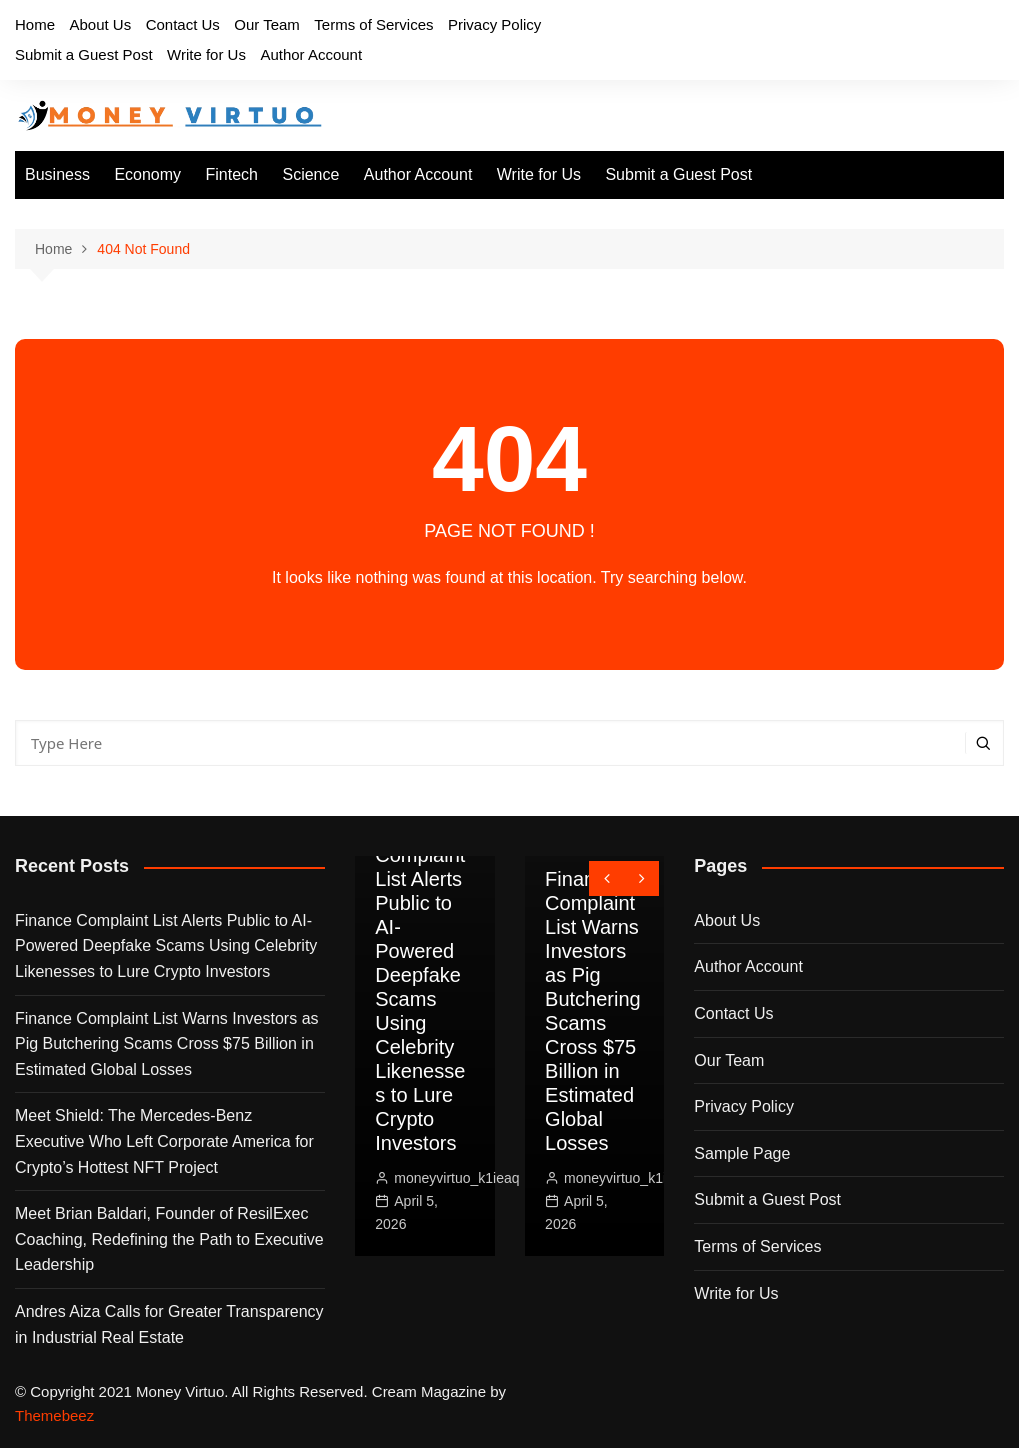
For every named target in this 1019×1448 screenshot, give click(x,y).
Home (35, 24)
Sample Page (742, 1153)
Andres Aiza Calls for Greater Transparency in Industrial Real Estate (169, 1324)
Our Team (267, 24)
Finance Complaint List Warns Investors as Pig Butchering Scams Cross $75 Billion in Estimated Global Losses (167, 1044)
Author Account (311, 54)
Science (310, 174)
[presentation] (606, 878)
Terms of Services (373, 24)
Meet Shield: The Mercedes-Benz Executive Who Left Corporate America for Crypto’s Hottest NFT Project (164, 1141)
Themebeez (54, 1415)
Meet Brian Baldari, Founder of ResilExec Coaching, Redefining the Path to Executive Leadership (169, 1239)
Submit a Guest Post (84, 54)
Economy (147, 174)
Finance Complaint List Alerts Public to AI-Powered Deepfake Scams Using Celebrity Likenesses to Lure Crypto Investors (166, 946)
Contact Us (183, 24)
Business (57, 174)
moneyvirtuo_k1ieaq (456, 1178)
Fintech (232, 174)
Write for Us (206, 54)
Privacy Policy (494, 24)
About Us (100, 24)
